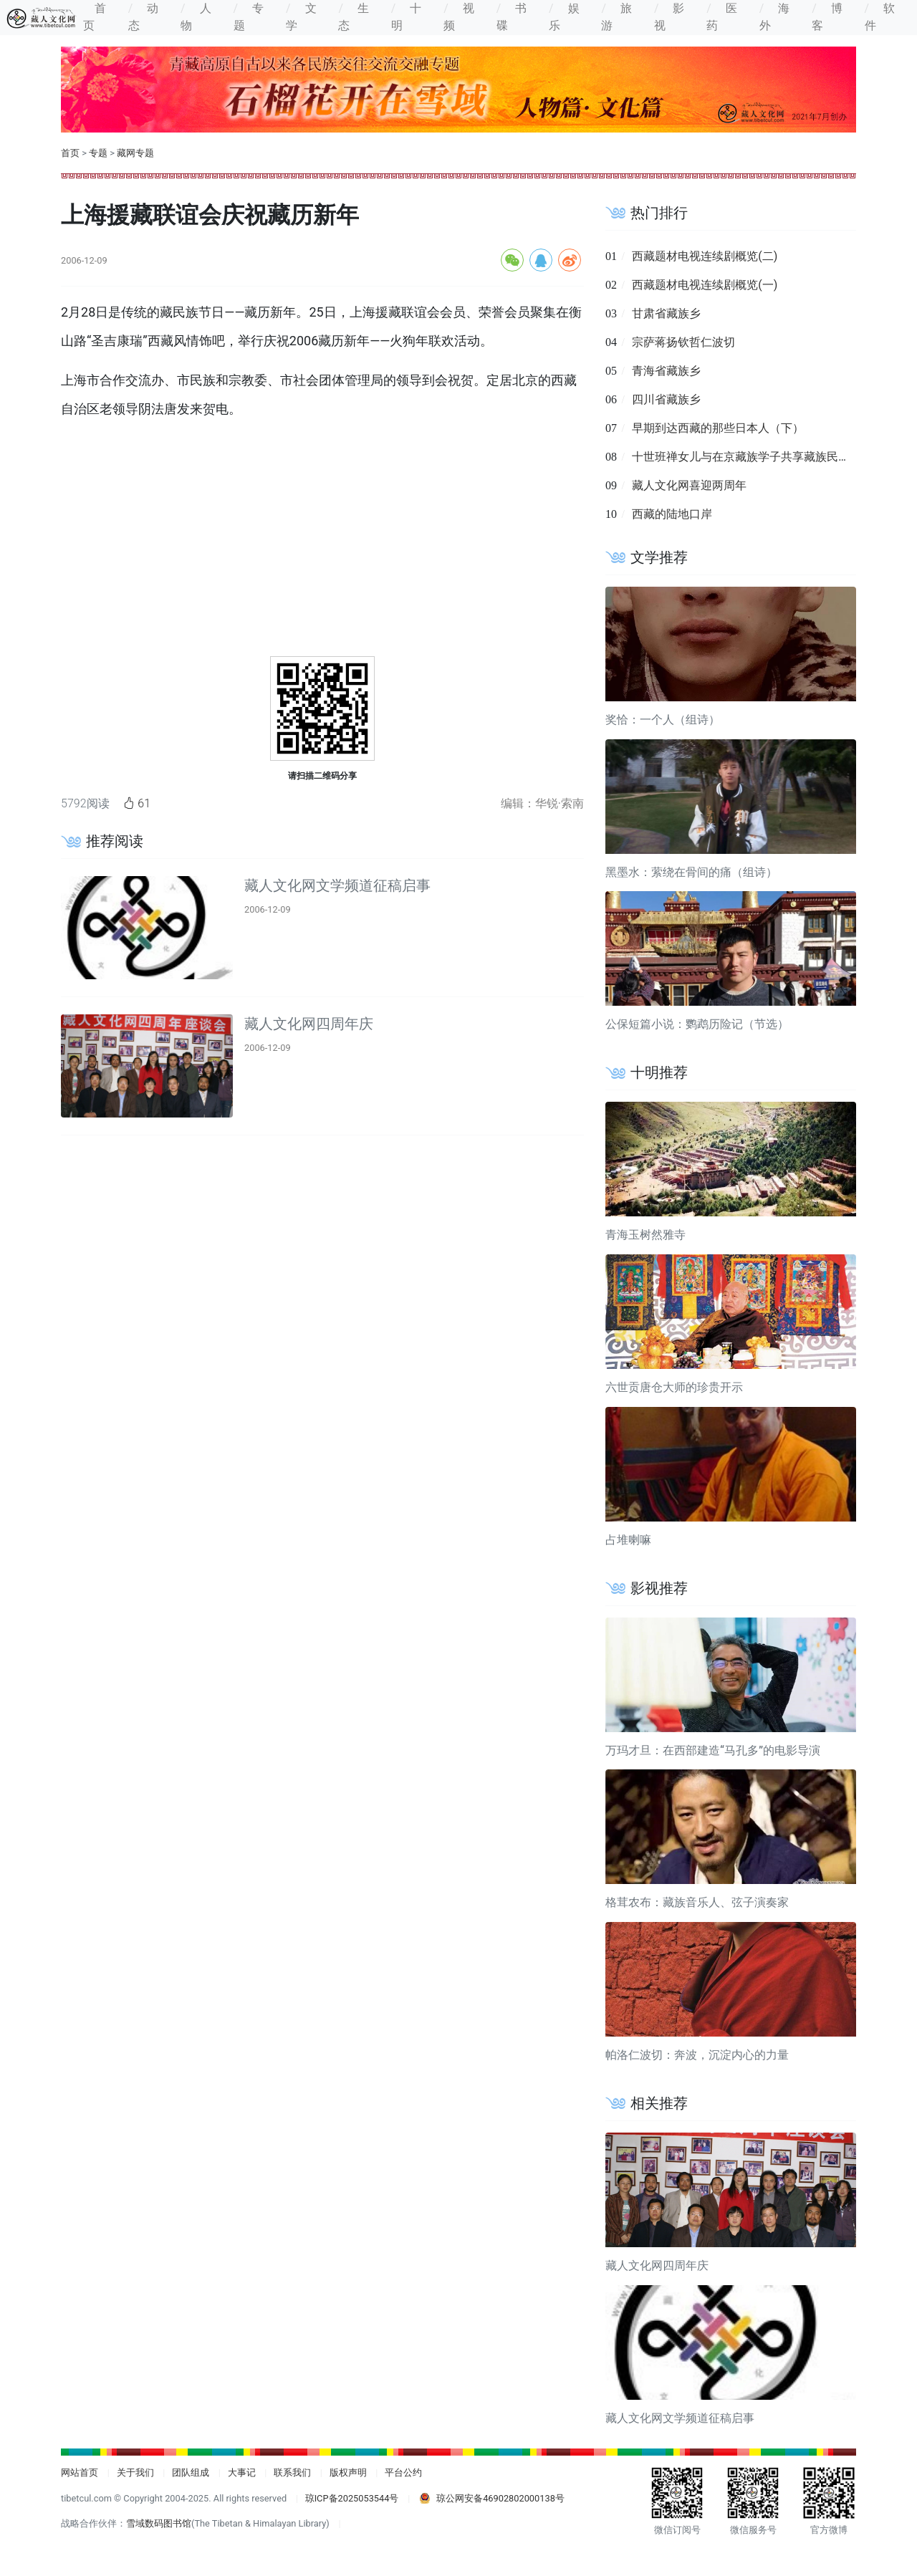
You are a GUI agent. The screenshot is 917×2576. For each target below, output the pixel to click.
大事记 (242, 2472)
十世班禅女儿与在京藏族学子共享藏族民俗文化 (752, 456)
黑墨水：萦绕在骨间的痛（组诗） (691, 872)
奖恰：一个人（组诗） (662, 719)
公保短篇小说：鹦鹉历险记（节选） (697, 1024)
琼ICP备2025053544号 (352, 2498)
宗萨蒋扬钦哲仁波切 (683, 342)
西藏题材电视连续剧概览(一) (704, 285)
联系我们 (292, 2472)
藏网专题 (135, 153)
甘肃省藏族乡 (666, 313)
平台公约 (403, 2472)
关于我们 (135, 2472)
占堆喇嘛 (628, 1540)
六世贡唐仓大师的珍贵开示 (674, 1387)
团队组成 (190, 2472)
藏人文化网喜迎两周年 (689, 485)
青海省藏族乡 (666, 371)
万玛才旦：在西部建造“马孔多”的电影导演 (712, 1750)
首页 (70, 153)
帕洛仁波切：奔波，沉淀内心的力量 (697, 2055)
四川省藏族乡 (666, 399)
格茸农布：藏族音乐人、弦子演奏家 (697, 1902)
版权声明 (348, 2472)
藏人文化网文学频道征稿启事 (337, 885)
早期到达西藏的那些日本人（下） (718, 428)
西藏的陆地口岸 (672, 514)
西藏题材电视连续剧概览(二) (704, 256)
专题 (98, 153)
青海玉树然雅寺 (645, 1234)
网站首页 (79, 2472)
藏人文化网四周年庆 (308, 1023)
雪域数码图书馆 (158, 2523)
